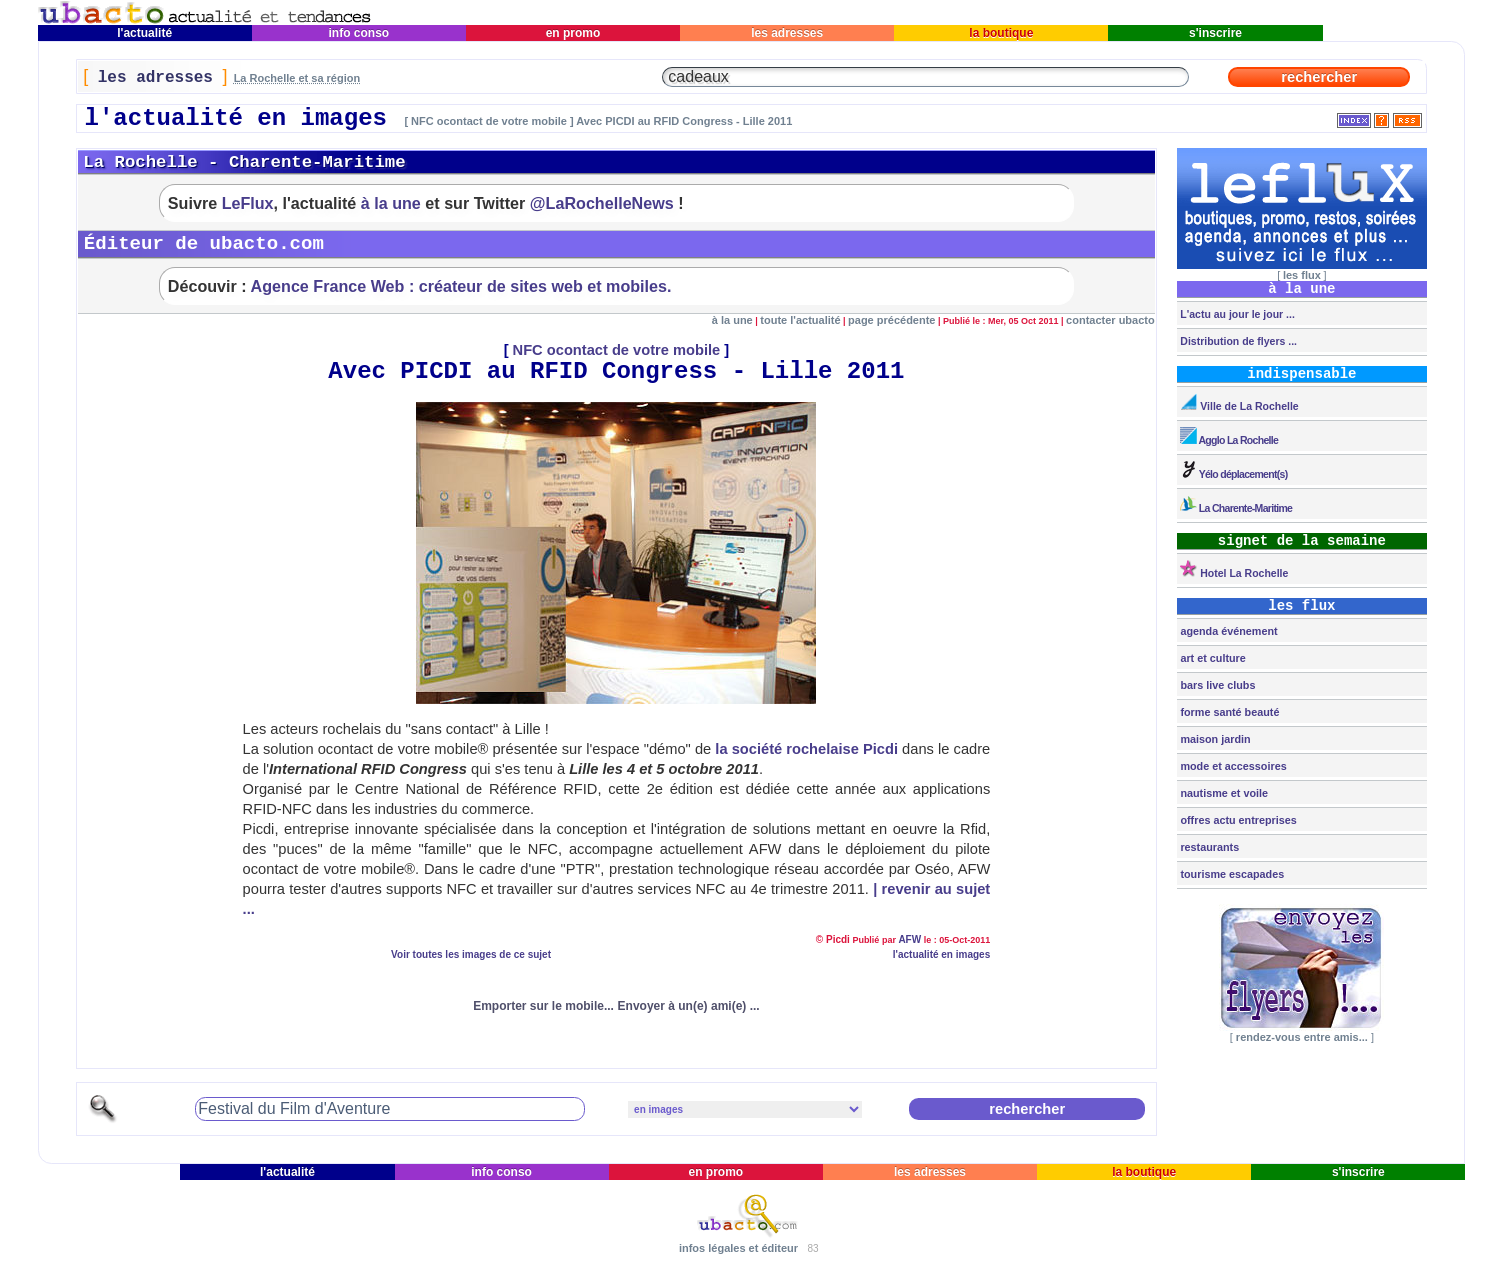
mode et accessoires (1231, 766)
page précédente (891, 320)
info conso (358, 33)
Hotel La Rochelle (1232, 569)
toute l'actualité (800, 320)
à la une (391, 203)
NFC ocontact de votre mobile (617, 350)
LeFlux (248, 203)
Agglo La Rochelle (1227, 436)
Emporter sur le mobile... (543, 1006)
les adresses (787, 33)
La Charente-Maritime (1234, 504)
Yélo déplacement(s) (1232, 470)
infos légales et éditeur (738, 1248)
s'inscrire (1216, 33)
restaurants (1208, 847)
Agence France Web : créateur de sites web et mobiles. (461, 286)
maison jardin (1213, 739)
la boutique (1001, 33)
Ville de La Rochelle (1237, 402)
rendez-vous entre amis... (1302, 1037)
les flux (1302, 275)
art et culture (1211, 658)
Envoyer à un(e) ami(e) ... (689, 1006)
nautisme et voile (1222, 793)
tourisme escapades (1230, 874)
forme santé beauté (1228, 712)
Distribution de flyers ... (1237, 341)
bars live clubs (1216, 685)
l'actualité (145, 33)
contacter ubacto (1110, 320)
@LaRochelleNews (602, 203)
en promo (572, 33)
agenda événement (1227, 631)
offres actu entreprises (1236, 820)
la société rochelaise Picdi (806, 749)
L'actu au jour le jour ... (1235, 314)
